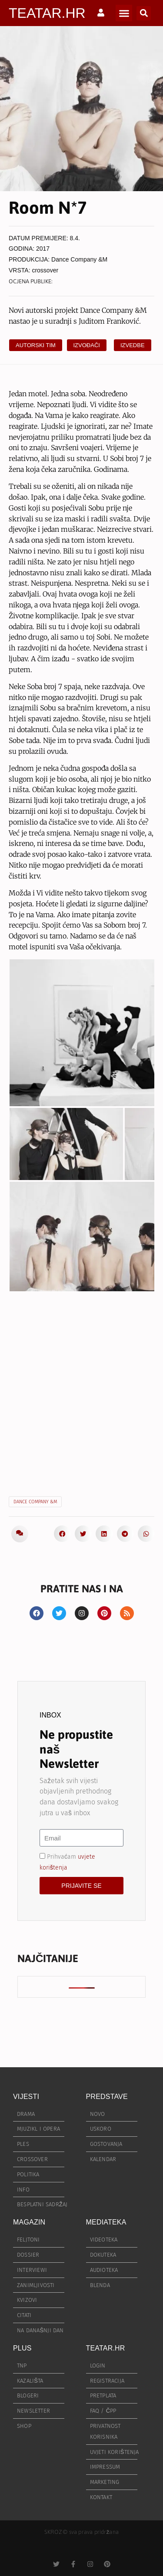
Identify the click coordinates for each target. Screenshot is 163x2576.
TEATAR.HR (47, 13)
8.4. (75, 238)
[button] (124, 13)
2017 (43, 248)
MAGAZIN (29, 2222)
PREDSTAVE (107, 2096)
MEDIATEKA (106, 2222)
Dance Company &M (79, 259)
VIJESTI (26, 2096)
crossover (45, 270)
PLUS (22, 2348)
